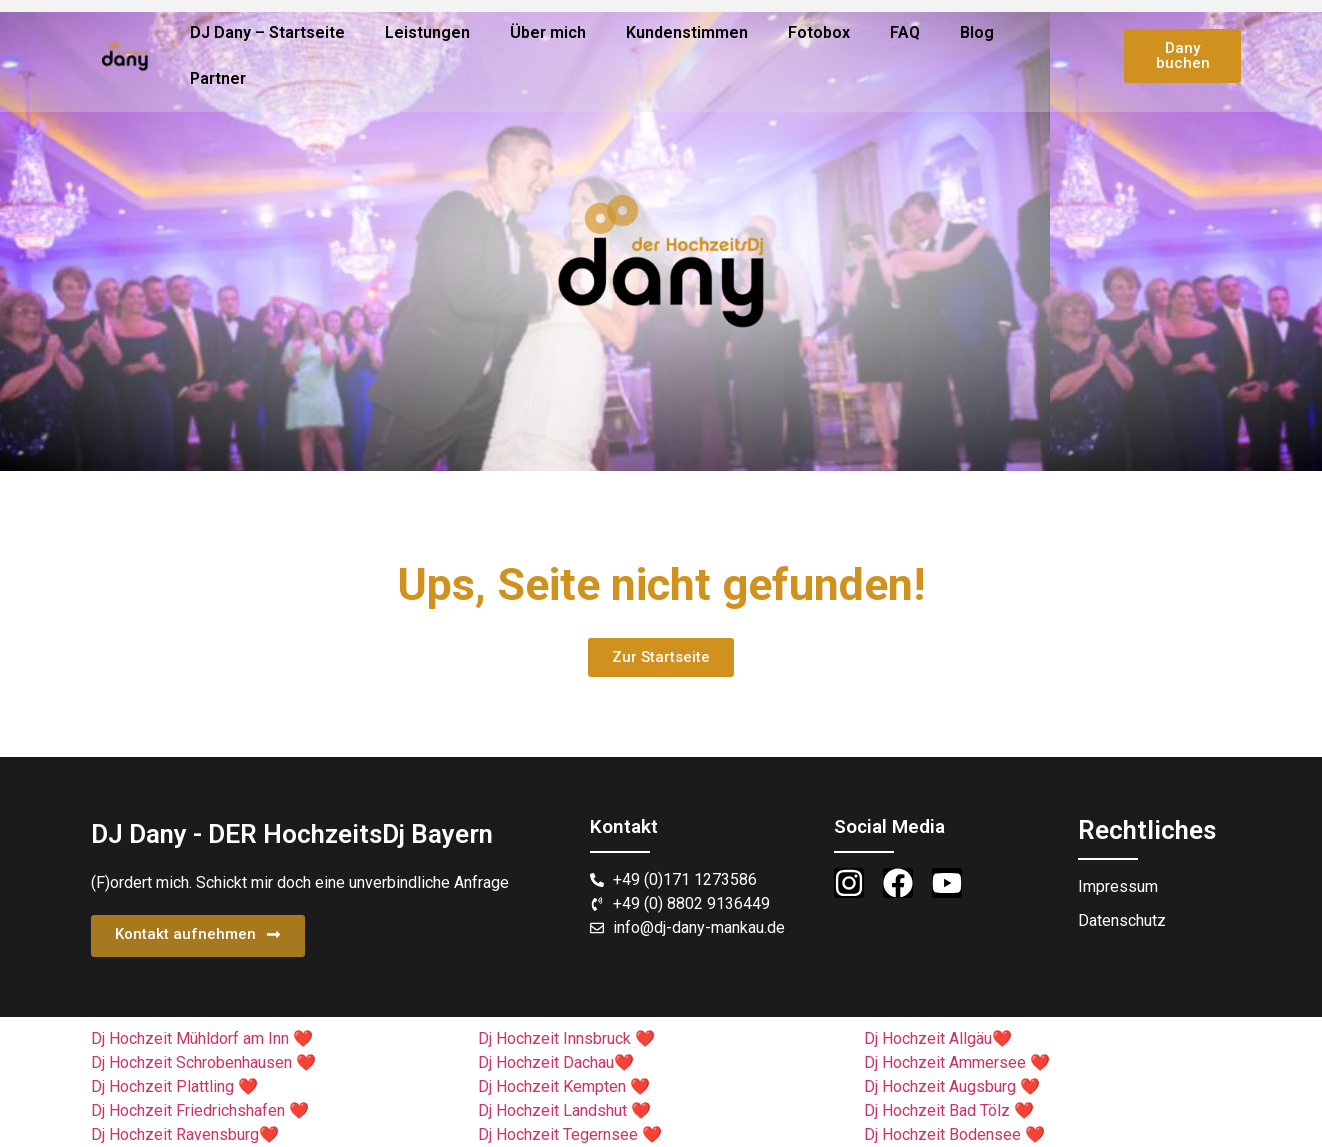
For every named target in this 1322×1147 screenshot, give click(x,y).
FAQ (905, 32)
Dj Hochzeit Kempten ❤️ (564, 1086)
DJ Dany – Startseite (267, 32)
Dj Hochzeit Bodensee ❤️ (954, 1134)
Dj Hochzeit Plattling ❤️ (174, 1086)
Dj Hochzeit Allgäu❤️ (938, 1038)
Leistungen (427, 32)
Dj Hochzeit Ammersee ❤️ (957, 1062)
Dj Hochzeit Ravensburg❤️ (185, 1134)
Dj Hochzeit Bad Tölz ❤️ (949, 1110)
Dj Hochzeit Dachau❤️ (556, 1062)
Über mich (548, 32)
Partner (218, 78)
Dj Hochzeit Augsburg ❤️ (952, 1086)
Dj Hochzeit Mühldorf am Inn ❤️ (202, 1038)
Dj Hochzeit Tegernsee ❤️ (570, 1134)
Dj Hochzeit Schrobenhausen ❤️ (203, 1062)
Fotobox (819, 32)
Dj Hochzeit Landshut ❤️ (564, 1110)
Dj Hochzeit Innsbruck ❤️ (566, 1038)
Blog (977, 32)
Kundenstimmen (687, 32)
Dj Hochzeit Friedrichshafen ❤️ (200, 1110)
